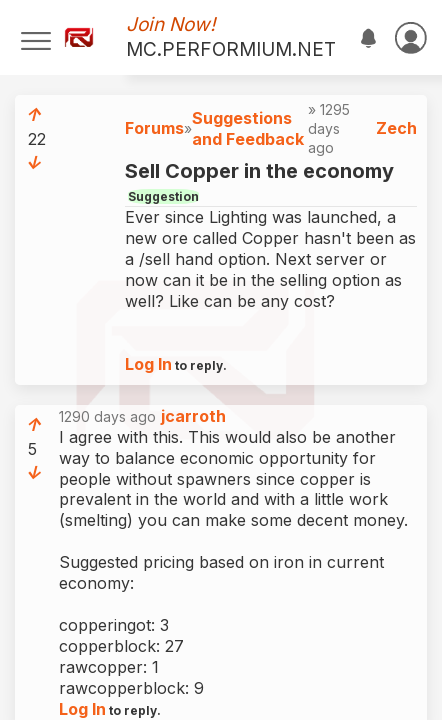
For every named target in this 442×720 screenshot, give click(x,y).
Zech (396, 128)
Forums (154, 128)
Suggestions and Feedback (248, 128)
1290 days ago (142, 416)
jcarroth (193, 416)
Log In (148, 364)
